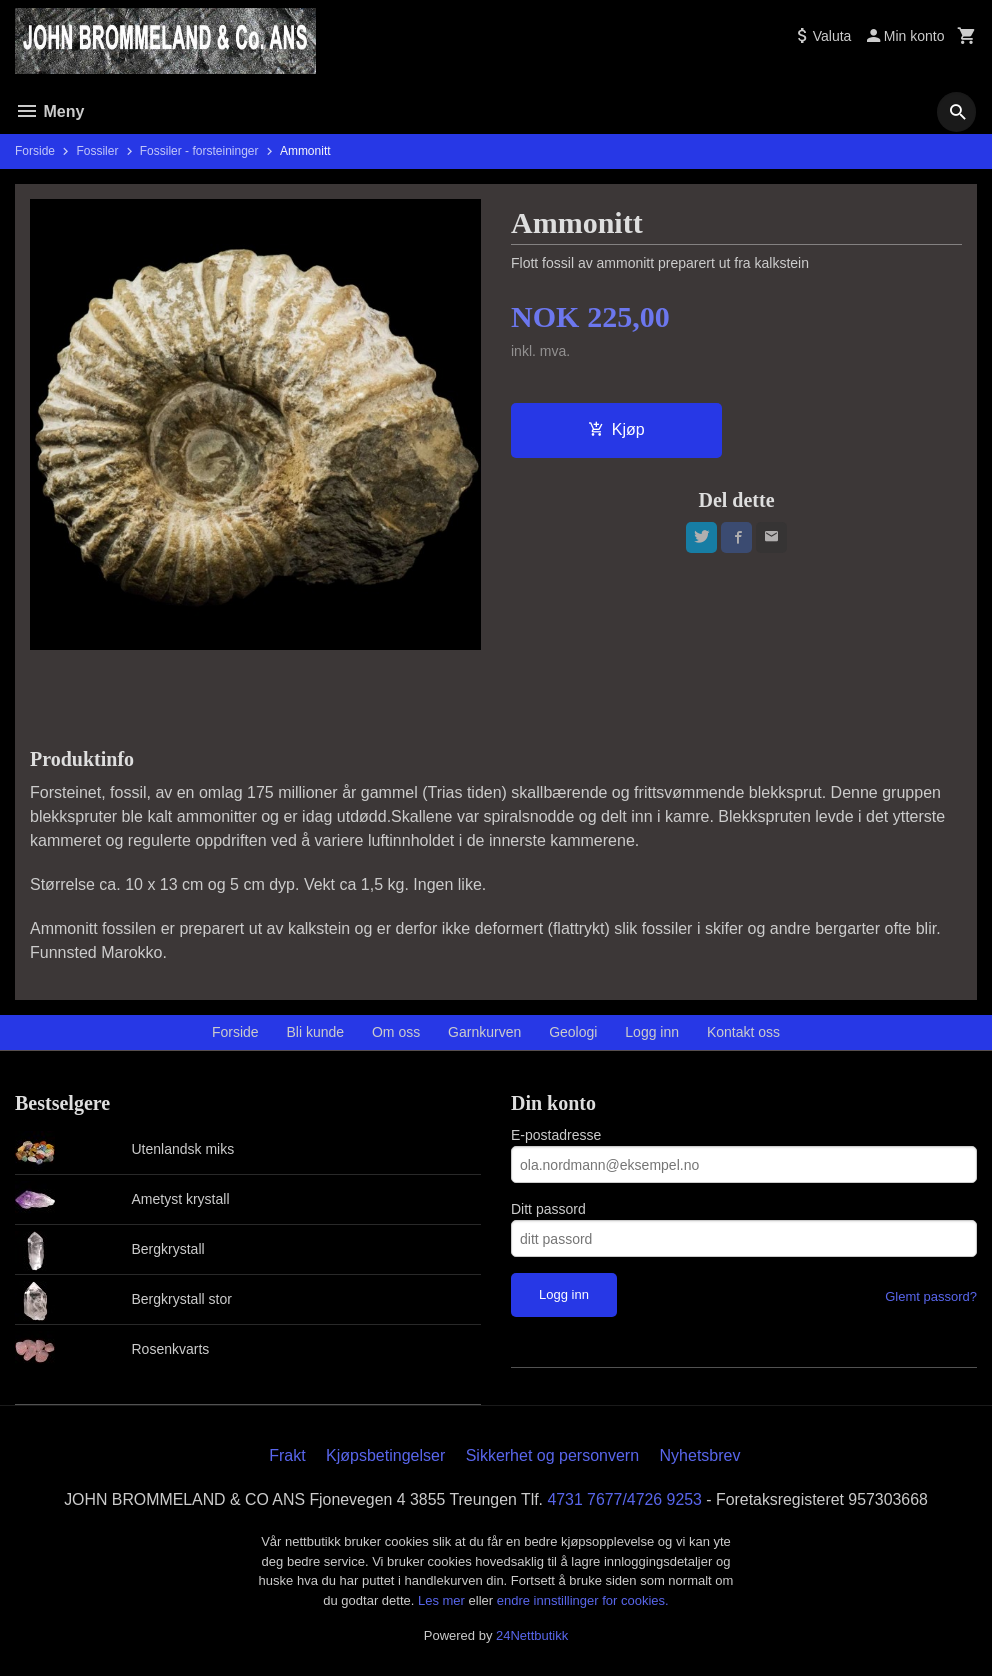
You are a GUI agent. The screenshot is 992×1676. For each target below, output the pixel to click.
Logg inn (652, 1032)
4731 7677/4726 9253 (626, 1499)
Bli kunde (316, 1032)
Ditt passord (548, 1209)
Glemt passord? (931, 1296)
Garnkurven (484, 1032)
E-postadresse (556, 1135)
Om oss (396, 1032)
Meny (49, 111)
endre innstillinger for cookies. (583, 1600)
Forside (35, 151)
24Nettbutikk (532, 1635)
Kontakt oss (743, 1032)
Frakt (287, 1455)
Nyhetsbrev (700, 1455)
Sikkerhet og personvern (552, 1455)
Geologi (573, 1032)
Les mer (443, 1600)
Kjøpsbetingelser (385, 1455)
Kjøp (616, 429)
